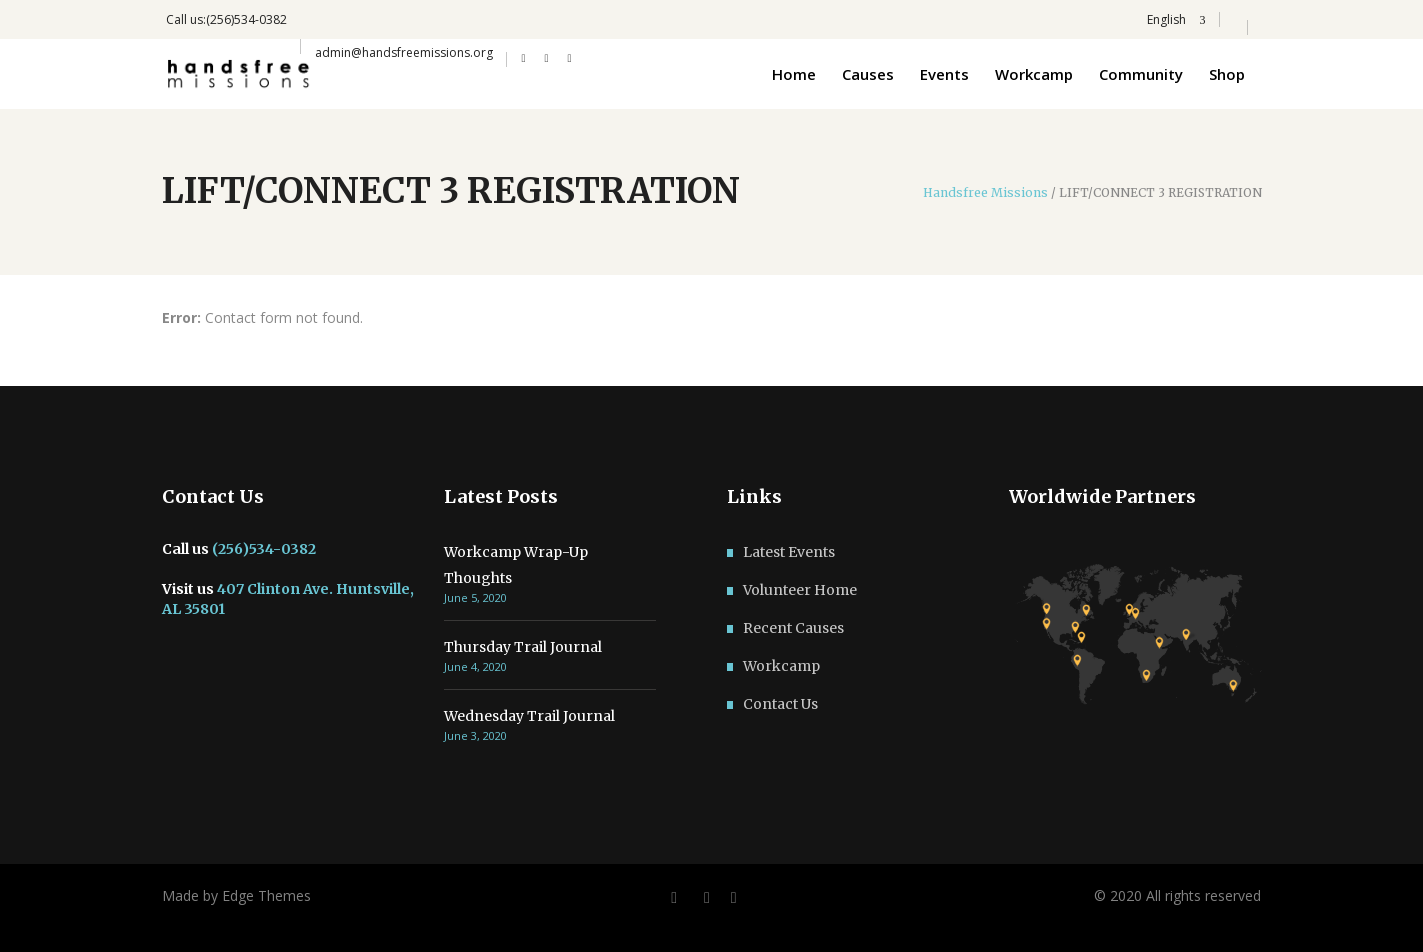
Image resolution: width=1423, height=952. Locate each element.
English (1165, 19)
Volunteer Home (800, 590)
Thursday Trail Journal (523, 647)
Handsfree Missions (985, 193)
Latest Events (789, 552)
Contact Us (780, 704)
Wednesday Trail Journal (529, 716)
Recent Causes (793, 628)
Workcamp (781, 666)
